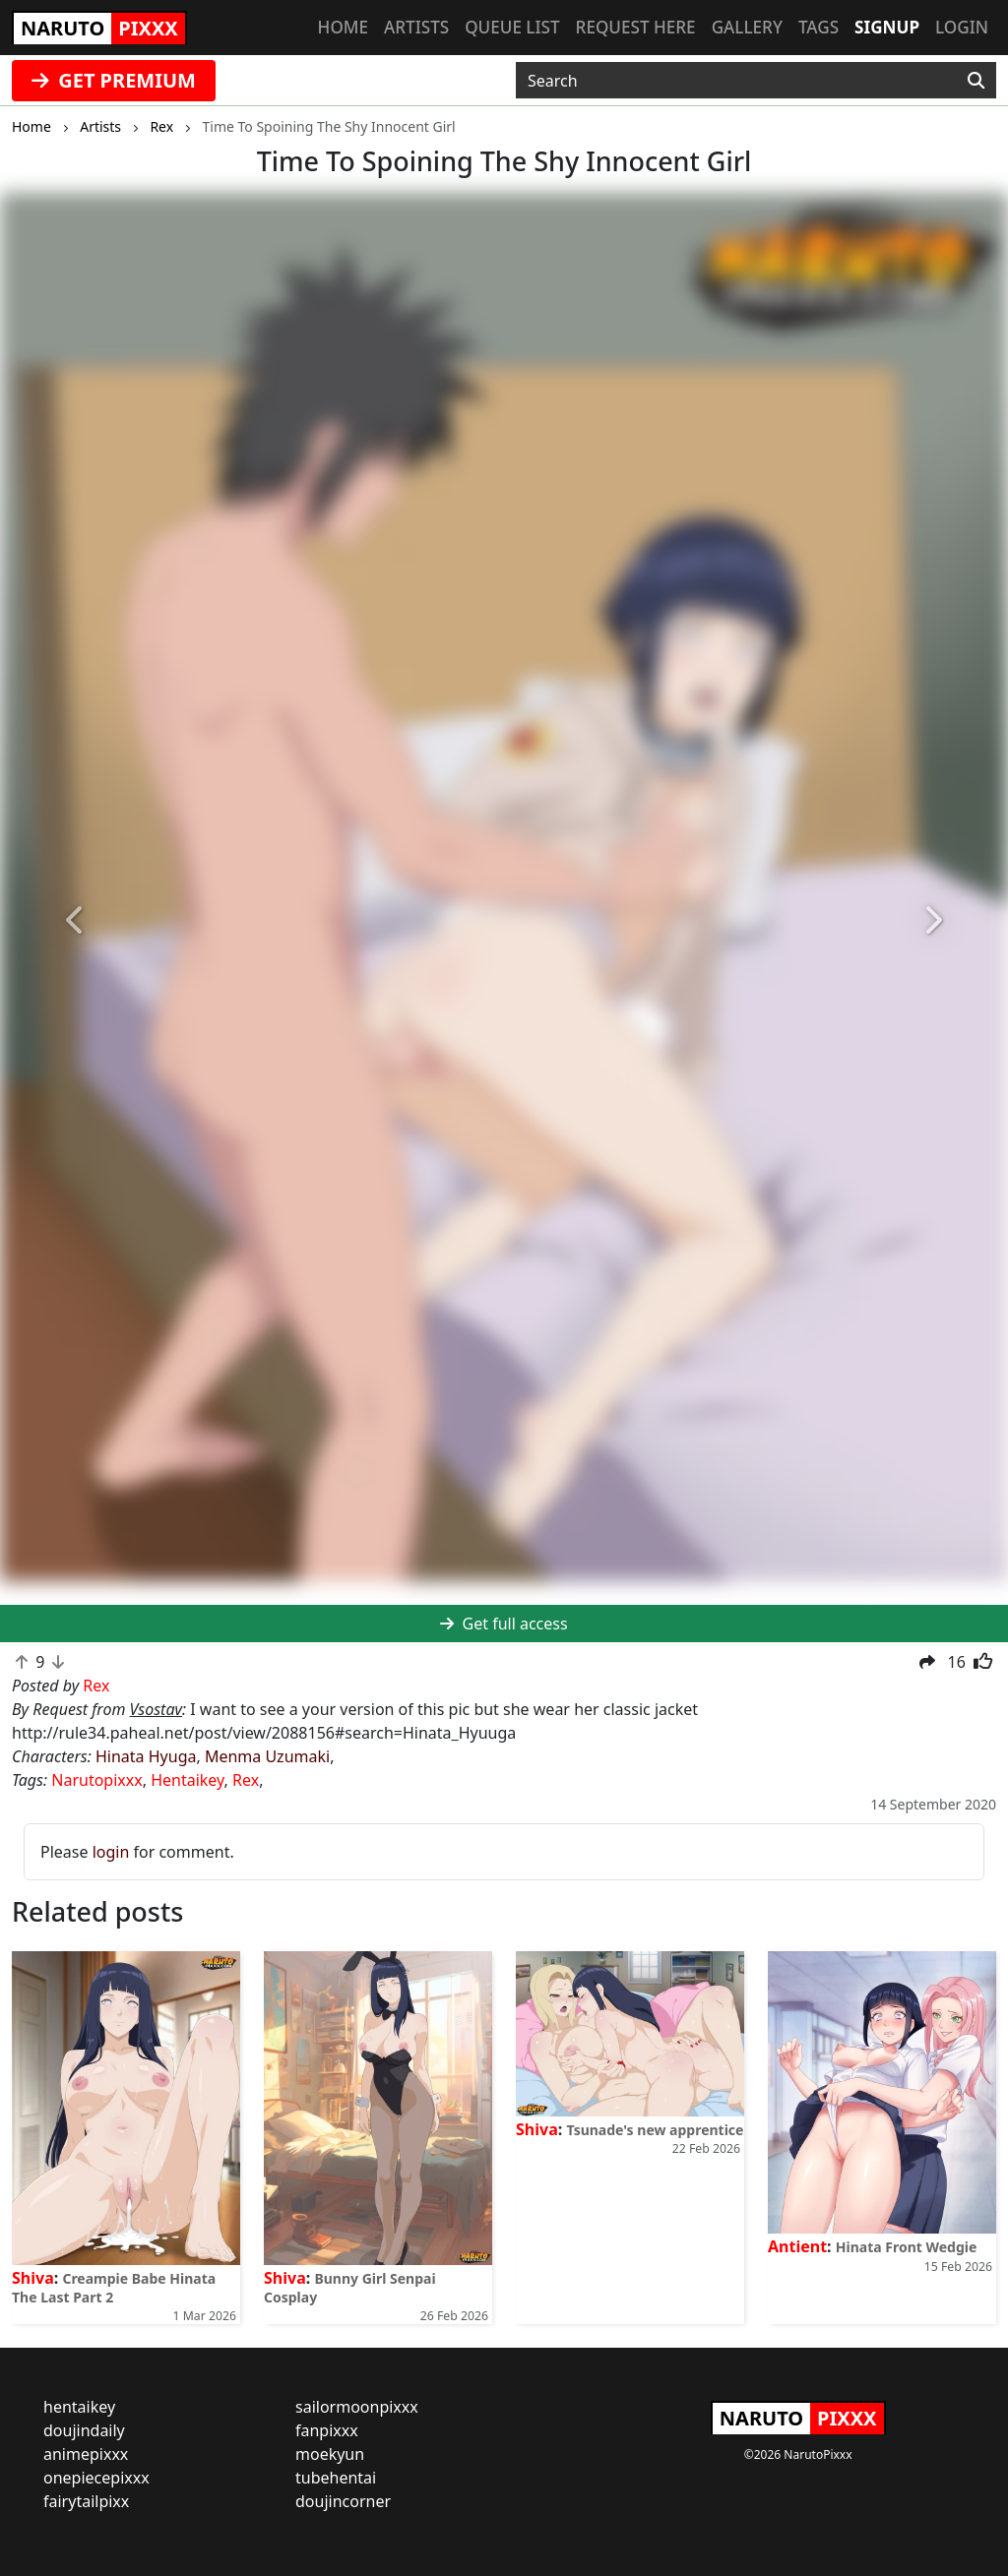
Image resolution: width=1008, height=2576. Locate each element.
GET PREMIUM (114, 80)
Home (343, 27)
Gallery (747, 27)
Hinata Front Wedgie (906, 2247)
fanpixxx (326, 2430)
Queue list (512, 27)
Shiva (33, 2278)
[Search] (976, 80)
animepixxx (85, 2454)
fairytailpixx (86, 2501)
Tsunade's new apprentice (654, 2129)
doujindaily (84, 2430)
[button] (76, 921)
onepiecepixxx (96, 2477)
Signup (886, 27)
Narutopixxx (96, 1780)
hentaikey (79, 2407)
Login (961, 27)
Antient (797, 2246)
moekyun (329, 2454)
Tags (818, 27)
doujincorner (343, 2501)
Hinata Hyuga (145, 1756)
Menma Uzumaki (267, 1756)
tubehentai (335, 2477)
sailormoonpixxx (356, 2407)
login (111, 1852)
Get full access (503, 1623)
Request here (636, 27)
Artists (416, 27)
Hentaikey (187, 1780)
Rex (245, 1780)
